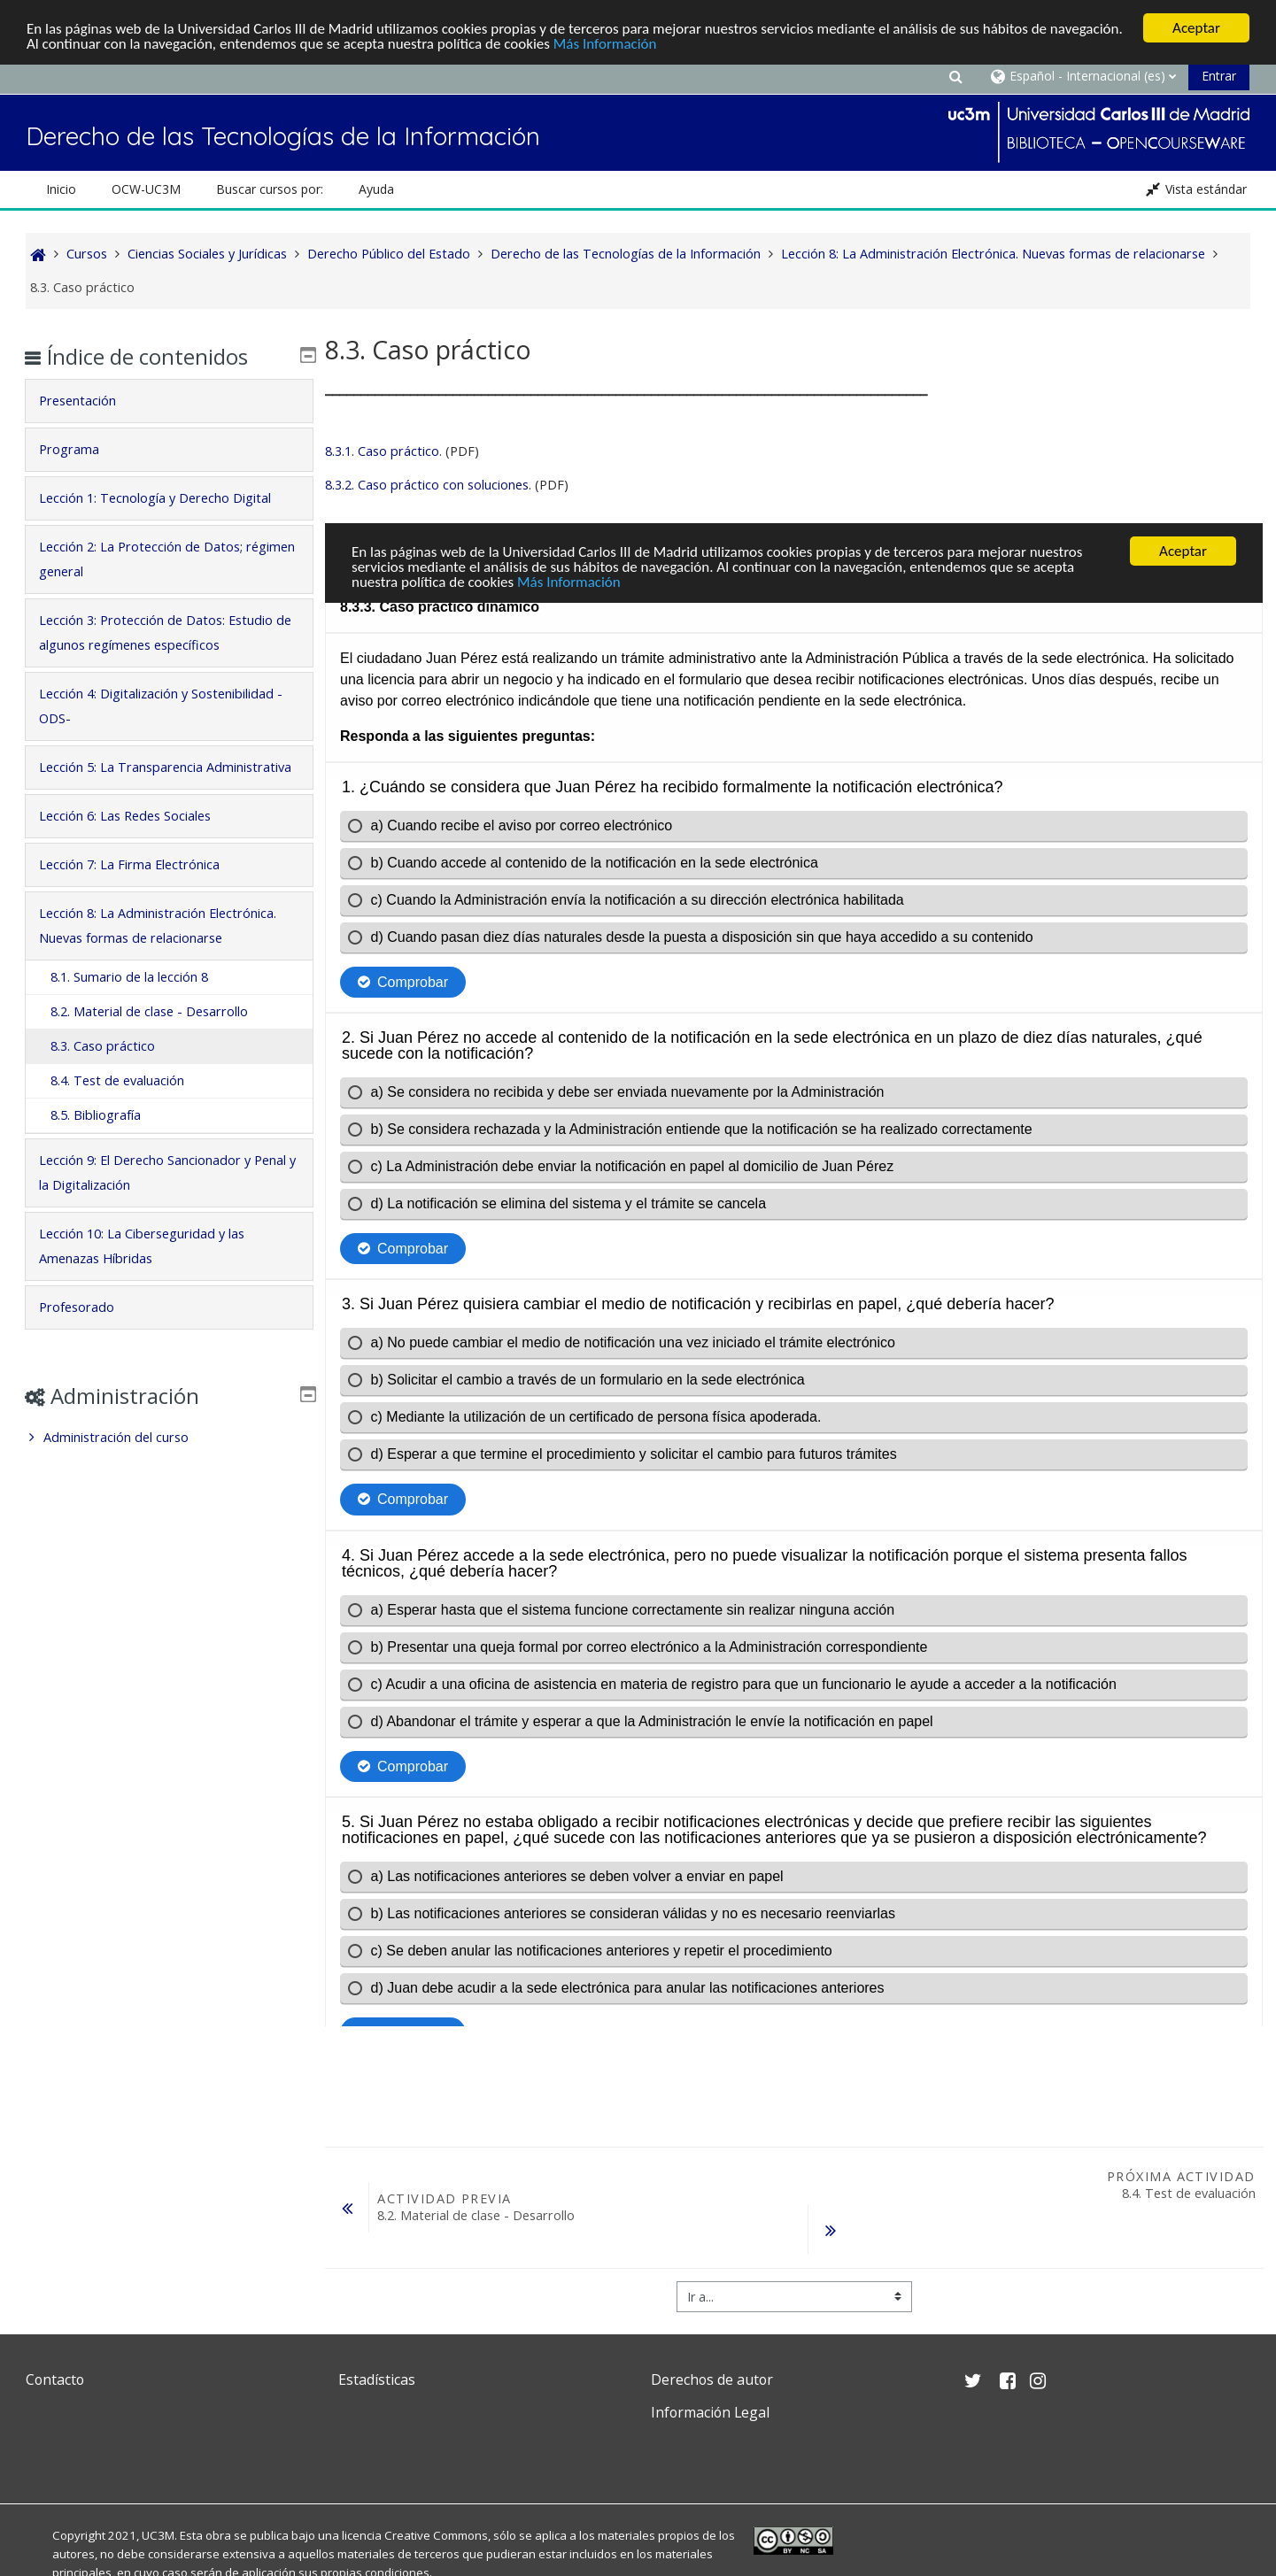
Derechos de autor (712, 2379)
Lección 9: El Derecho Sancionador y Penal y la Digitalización (157, 1222)
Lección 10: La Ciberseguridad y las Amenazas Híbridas (154, 1295)
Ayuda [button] (376, 189)
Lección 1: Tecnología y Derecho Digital (167, 498)
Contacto (55, 2379)
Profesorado (89, 1356)
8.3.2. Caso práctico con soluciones (427, 483)
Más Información (605, 43)
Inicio (61, 189)
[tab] (169, 401)
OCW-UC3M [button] (146, 189)
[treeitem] (169, 1487)
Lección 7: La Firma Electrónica (141, 889)
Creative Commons (436, 2534)
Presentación (89, 400)
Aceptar (1196, 28)
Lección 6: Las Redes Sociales (137, 840)
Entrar (1219, 75)
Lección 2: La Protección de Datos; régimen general (153, 559)
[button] (955, 76)
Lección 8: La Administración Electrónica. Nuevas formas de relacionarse (140, 962)
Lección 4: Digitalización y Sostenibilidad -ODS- (168, 706)
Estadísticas (376, 2379)
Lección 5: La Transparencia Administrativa (133, 779)
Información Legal (710, 2412)
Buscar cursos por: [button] (269, 189)
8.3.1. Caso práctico (382, 450)
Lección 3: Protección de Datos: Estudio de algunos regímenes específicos (168, 632)
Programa (81, 449)
